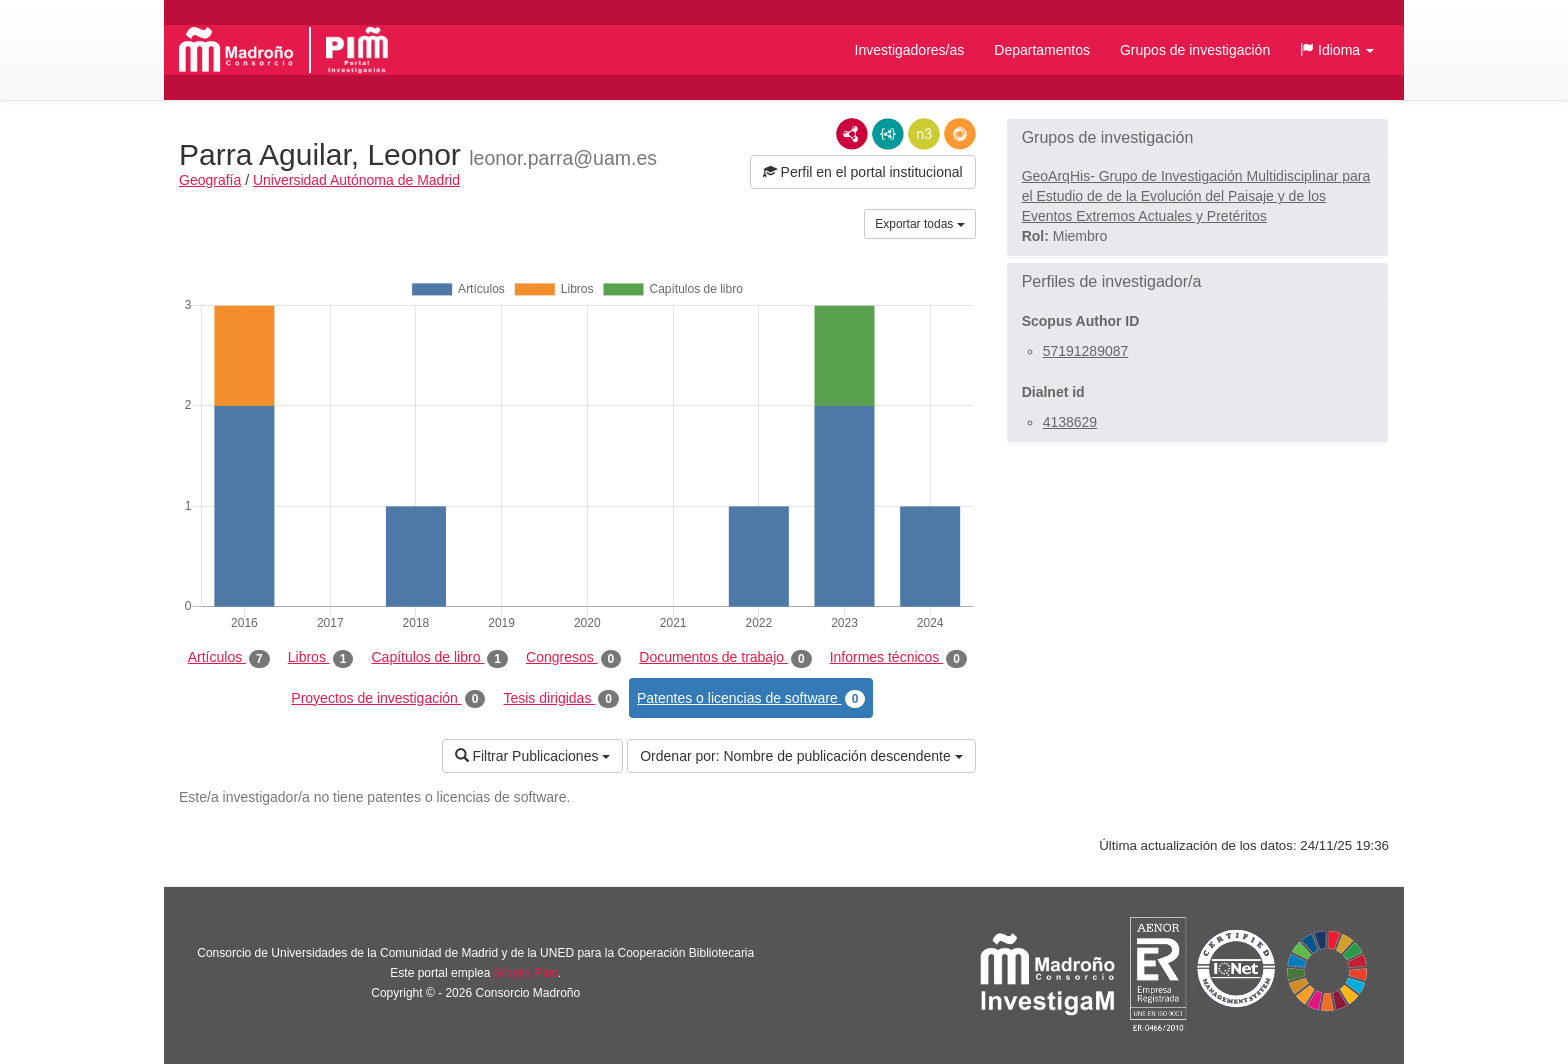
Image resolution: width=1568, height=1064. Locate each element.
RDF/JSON (960, 134)
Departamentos (1042, 50)
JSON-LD (888, 134)
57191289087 (1086, 351)
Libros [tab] (321, 658)
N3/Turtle (924, 134)
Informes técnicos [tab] (898, 658)
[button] (1337, 50)
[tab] (1197, 138)
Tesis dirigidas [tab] (561, 699)
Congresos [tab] (573, 658)
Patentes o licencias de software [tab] (751, 699)
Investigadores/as (910, 50)
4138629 (1070, 422)
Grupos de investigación (1195, 50)
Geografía (210, 180)
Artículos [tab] (229, 658)
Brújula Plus (526, 973)
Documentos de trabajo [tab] (725, 658)
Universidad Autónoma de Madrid (356, 180)
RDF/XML (852, 134)
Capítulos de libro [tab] (439, 658)
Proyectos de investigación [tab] (388, 699)
